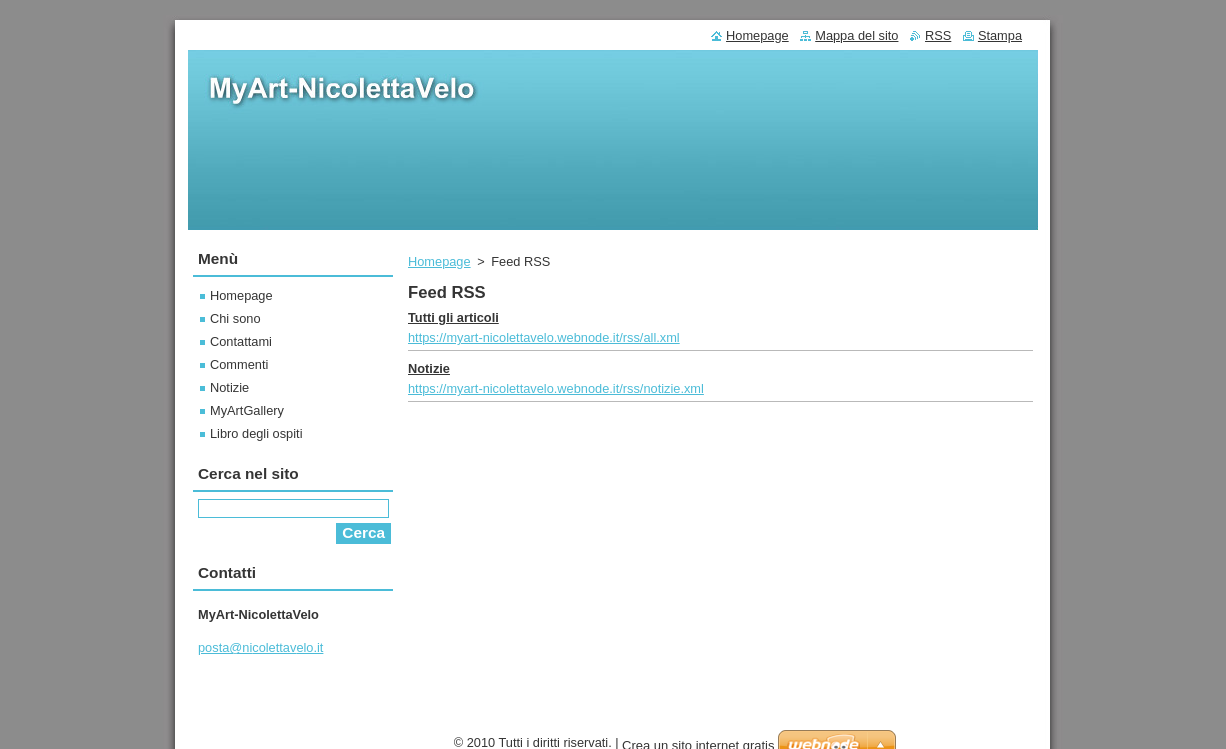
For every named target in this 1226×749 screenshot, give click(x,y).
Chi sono (235, 318)
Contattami (241, 341)
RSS (938, 35)
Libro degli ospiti (256, 433)
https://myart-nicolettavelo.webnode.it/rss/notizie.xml (556, 388)
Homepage (439, 261)
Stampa (1000, 35)
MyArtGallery (247, 410)
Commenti (239, 364)
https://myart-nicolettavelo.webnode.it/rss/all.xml (544, 337)
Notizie (429, 368)
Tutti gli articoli (453, 317)
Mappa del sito (856, 35)
